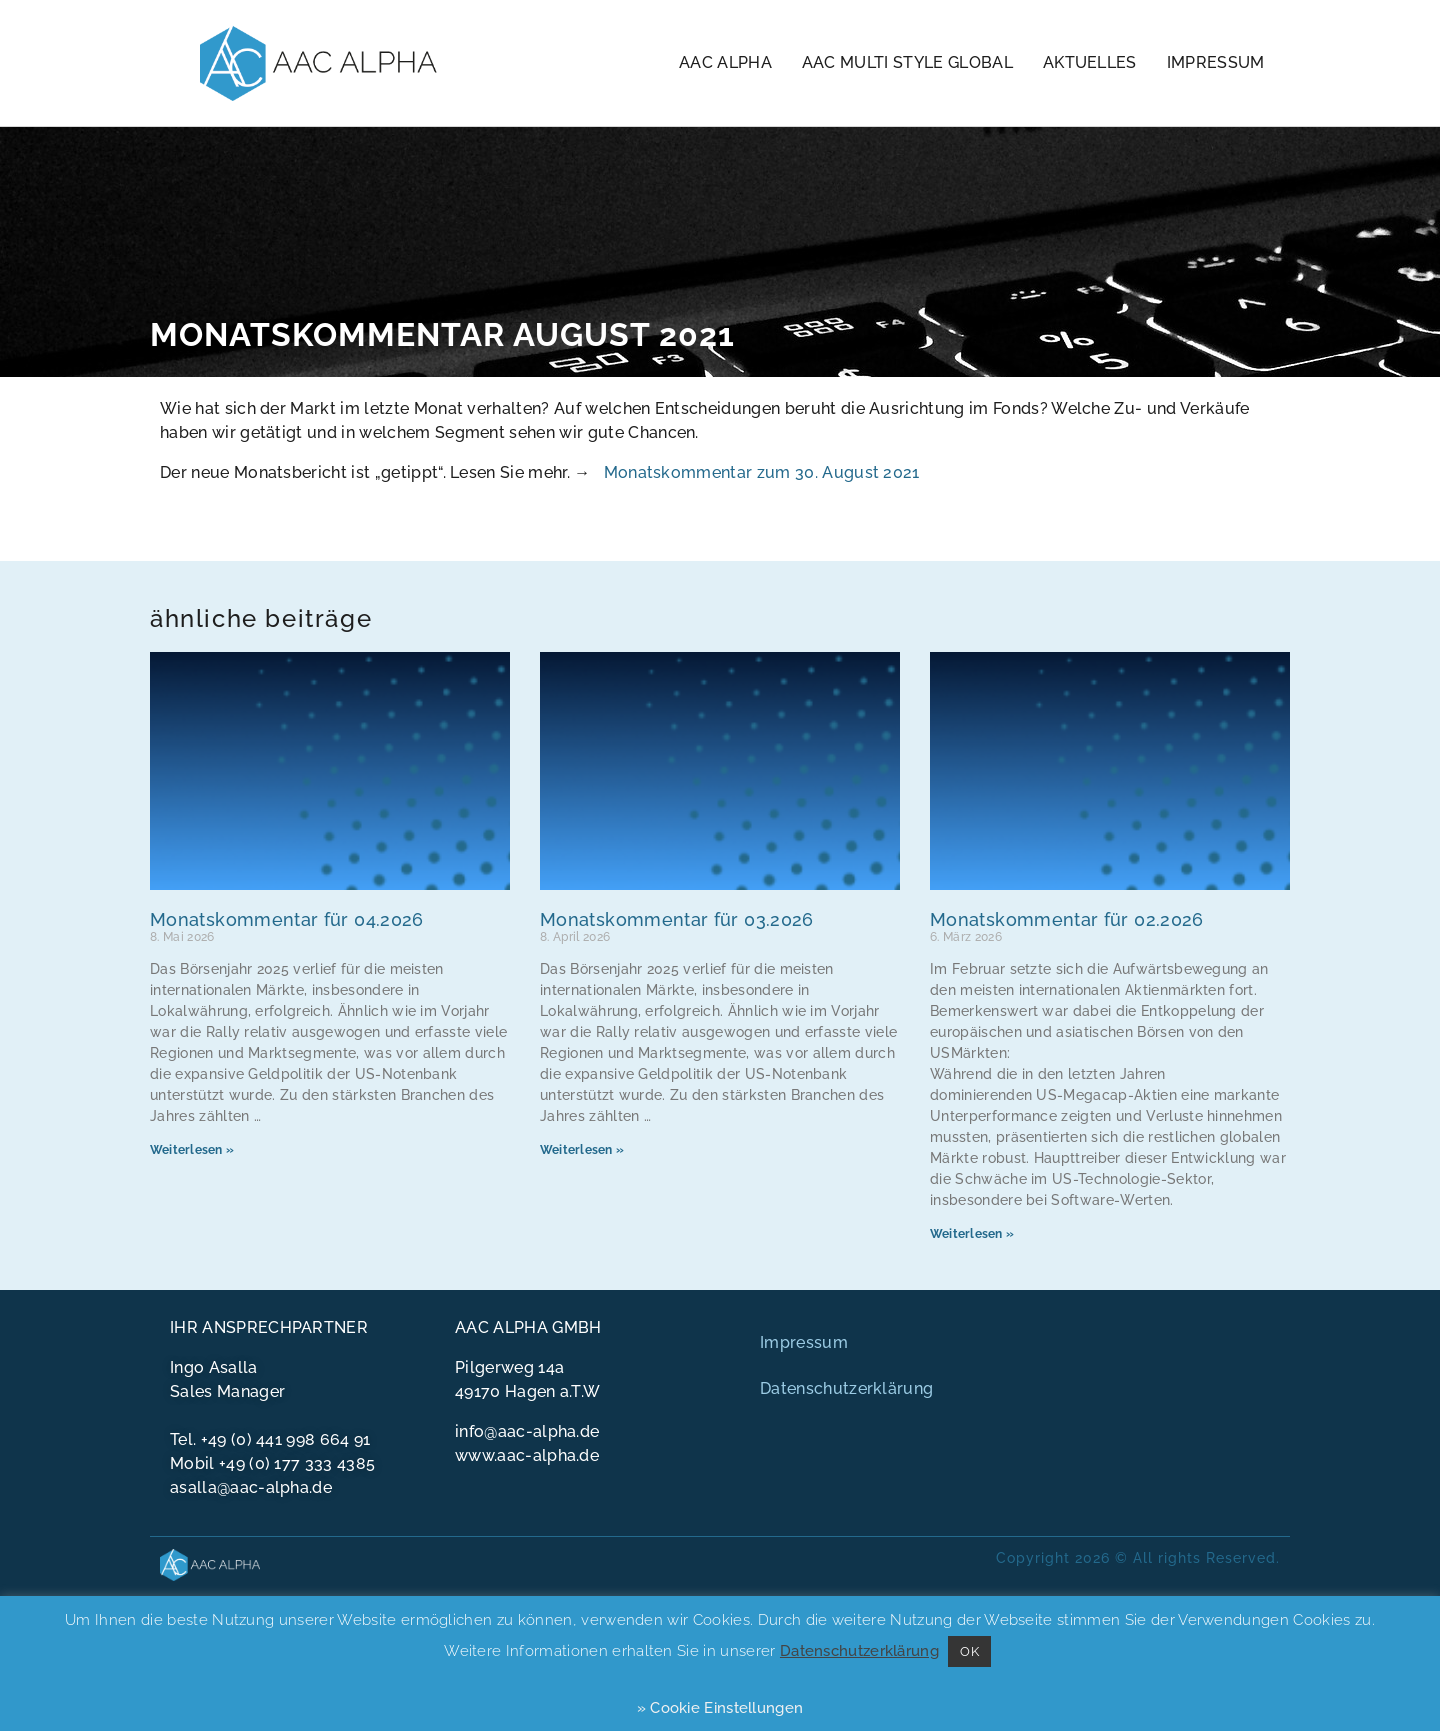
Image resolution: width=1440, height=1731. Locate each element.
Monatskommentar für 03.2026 (677, 919)
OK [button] (969, 1651)
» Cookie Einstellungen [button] (720, 1708)
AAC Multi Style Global (907, 62)
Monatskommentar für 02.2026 (1067, 919)
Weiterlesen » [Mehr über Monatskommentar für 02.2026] (972, 1234)
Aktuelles (1090, 62)
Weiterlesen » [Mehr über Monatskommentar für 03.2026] (582, 1150)
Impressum (1216, 62)
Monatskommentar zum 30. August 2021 (762, 472)
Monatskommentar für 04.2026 (287, 919)
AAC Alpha (725, 62)
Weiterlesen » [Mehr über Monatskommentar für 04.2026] (192, 1150)
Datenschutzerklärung (846, 1388)
